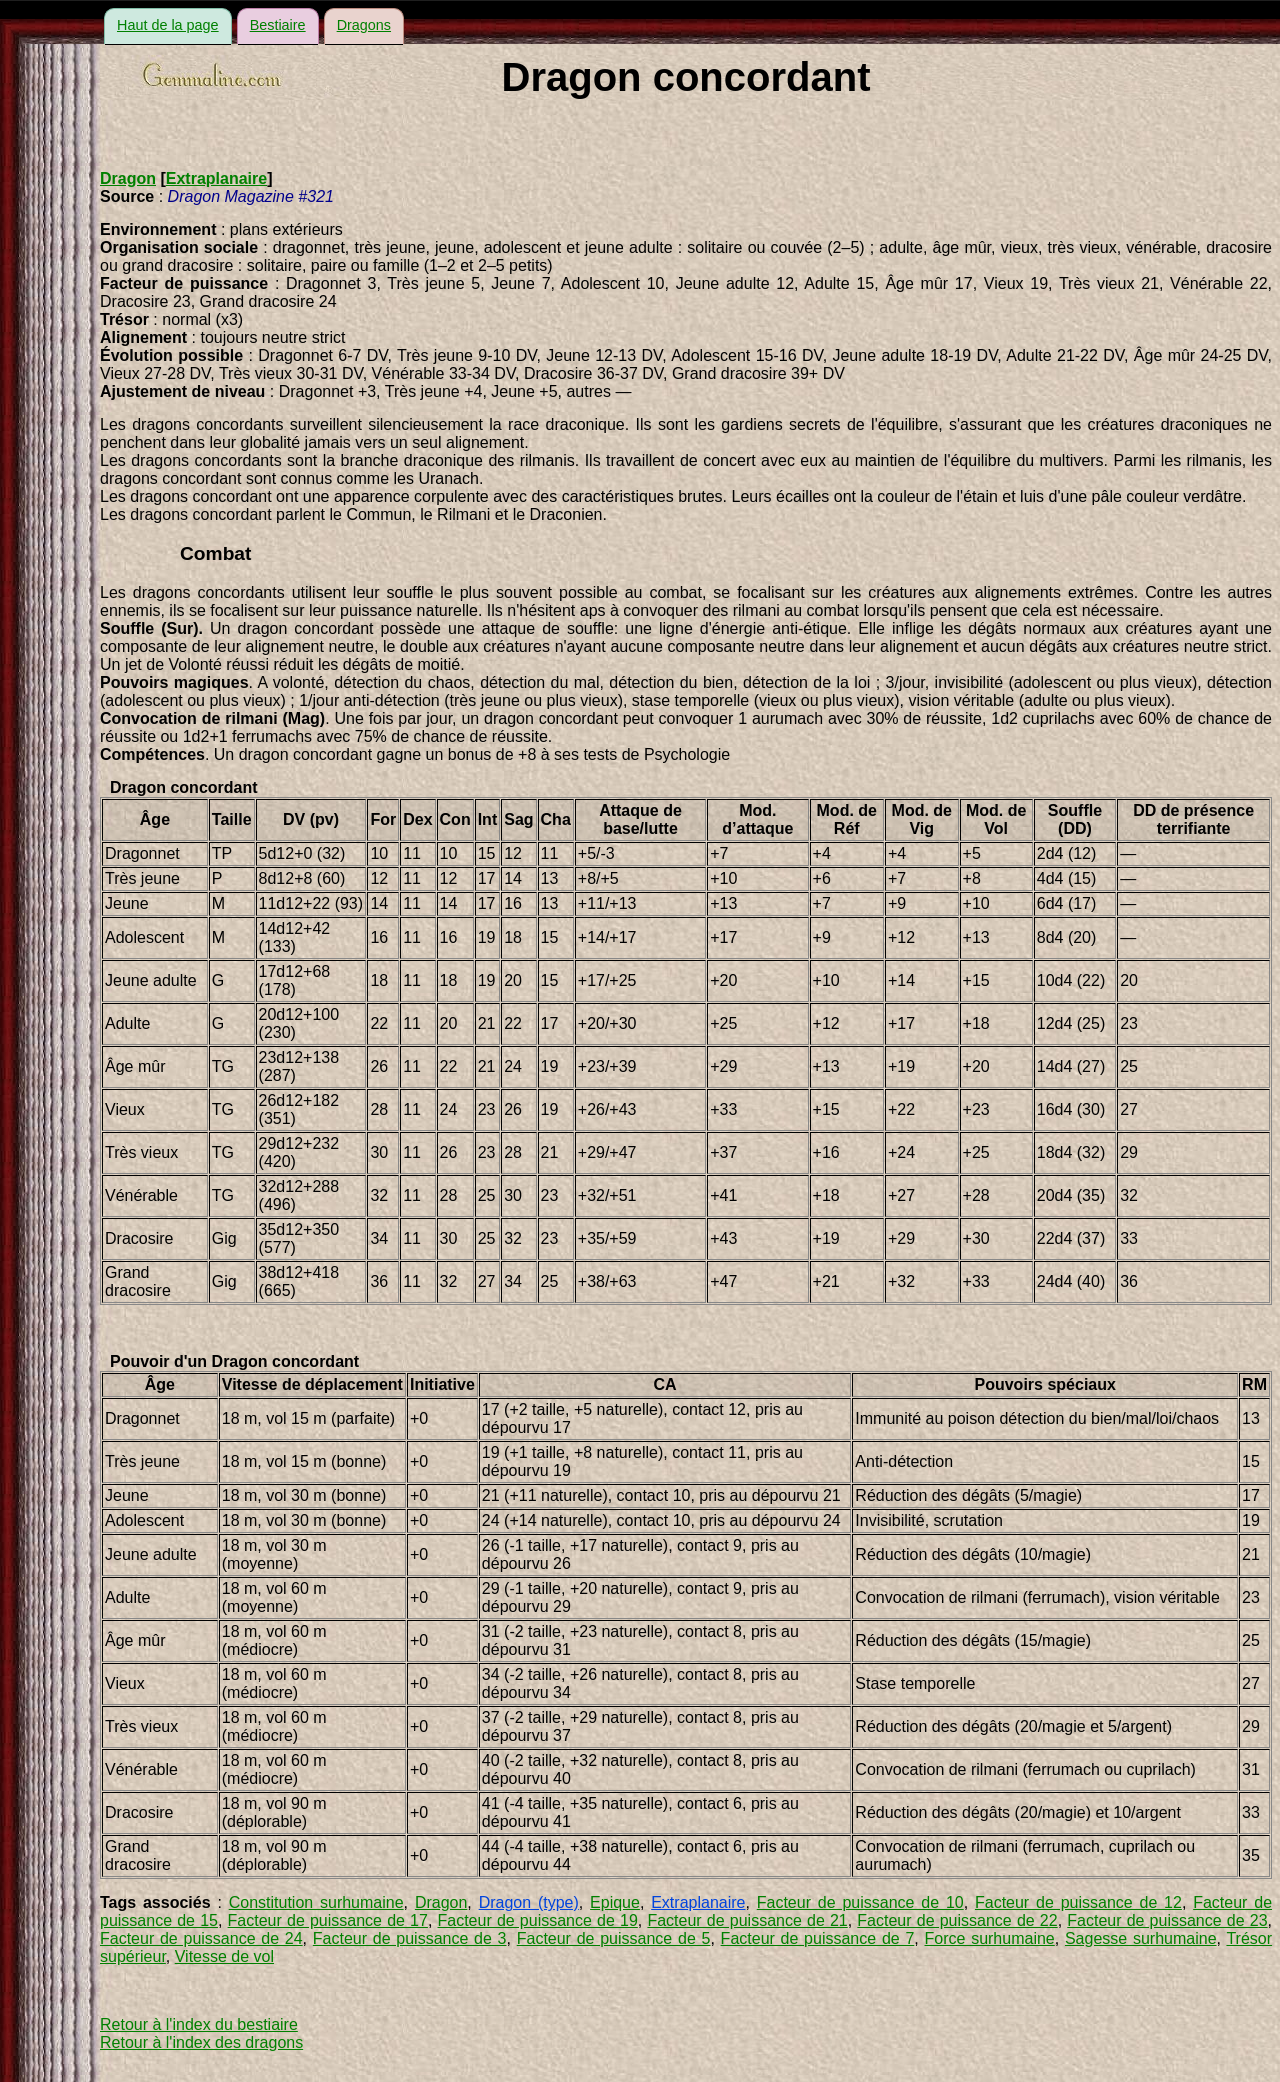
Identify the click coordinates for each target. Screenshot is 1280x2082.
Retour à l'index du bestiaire (199, 2024)
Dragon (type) (529, 1902)
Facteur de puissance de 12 (1078, 1902)
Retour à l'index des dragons (201, 2042)
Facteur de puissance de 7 (818, 1938)
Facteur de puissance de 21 (747, 1920)
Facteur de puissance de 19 (538, 1920)
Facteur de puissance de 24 (201, 1938)
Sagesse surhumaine (1141, 1938)
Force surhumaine (990, 1938)
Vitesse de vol (224, 1956)
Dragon (128, 178)
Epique (615, 1902)
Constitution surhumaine (316, 1902)
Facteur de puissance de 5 (614, 1938)
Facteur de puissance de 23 (1167, 1920)
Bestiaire (278, 25)
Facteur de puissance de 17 (328, 1920)
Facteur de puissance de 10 (860, 1902)
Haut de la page (168, 25)
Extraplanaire (216, 178)
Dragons (364, 25)
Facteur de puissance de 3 (410, 1938)
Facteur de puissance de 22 (957, 1920)
